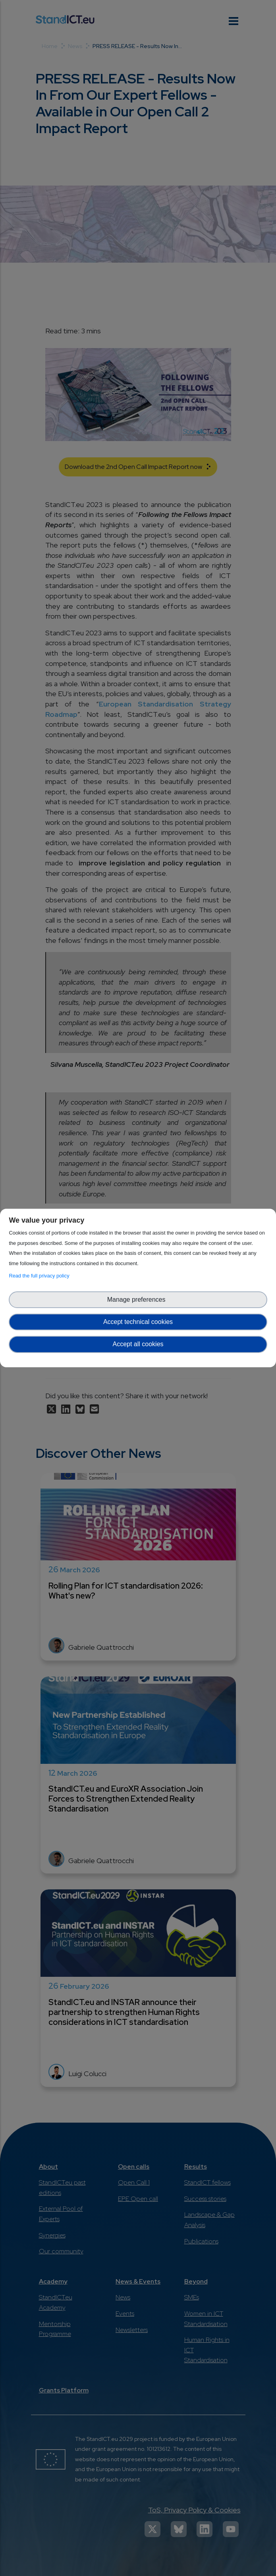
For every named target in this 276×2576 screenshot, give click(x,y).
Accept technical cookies (138, 1321)
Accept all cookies (137, 1344)
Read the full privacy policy (40, 1276)
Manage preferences (138, 1299)
